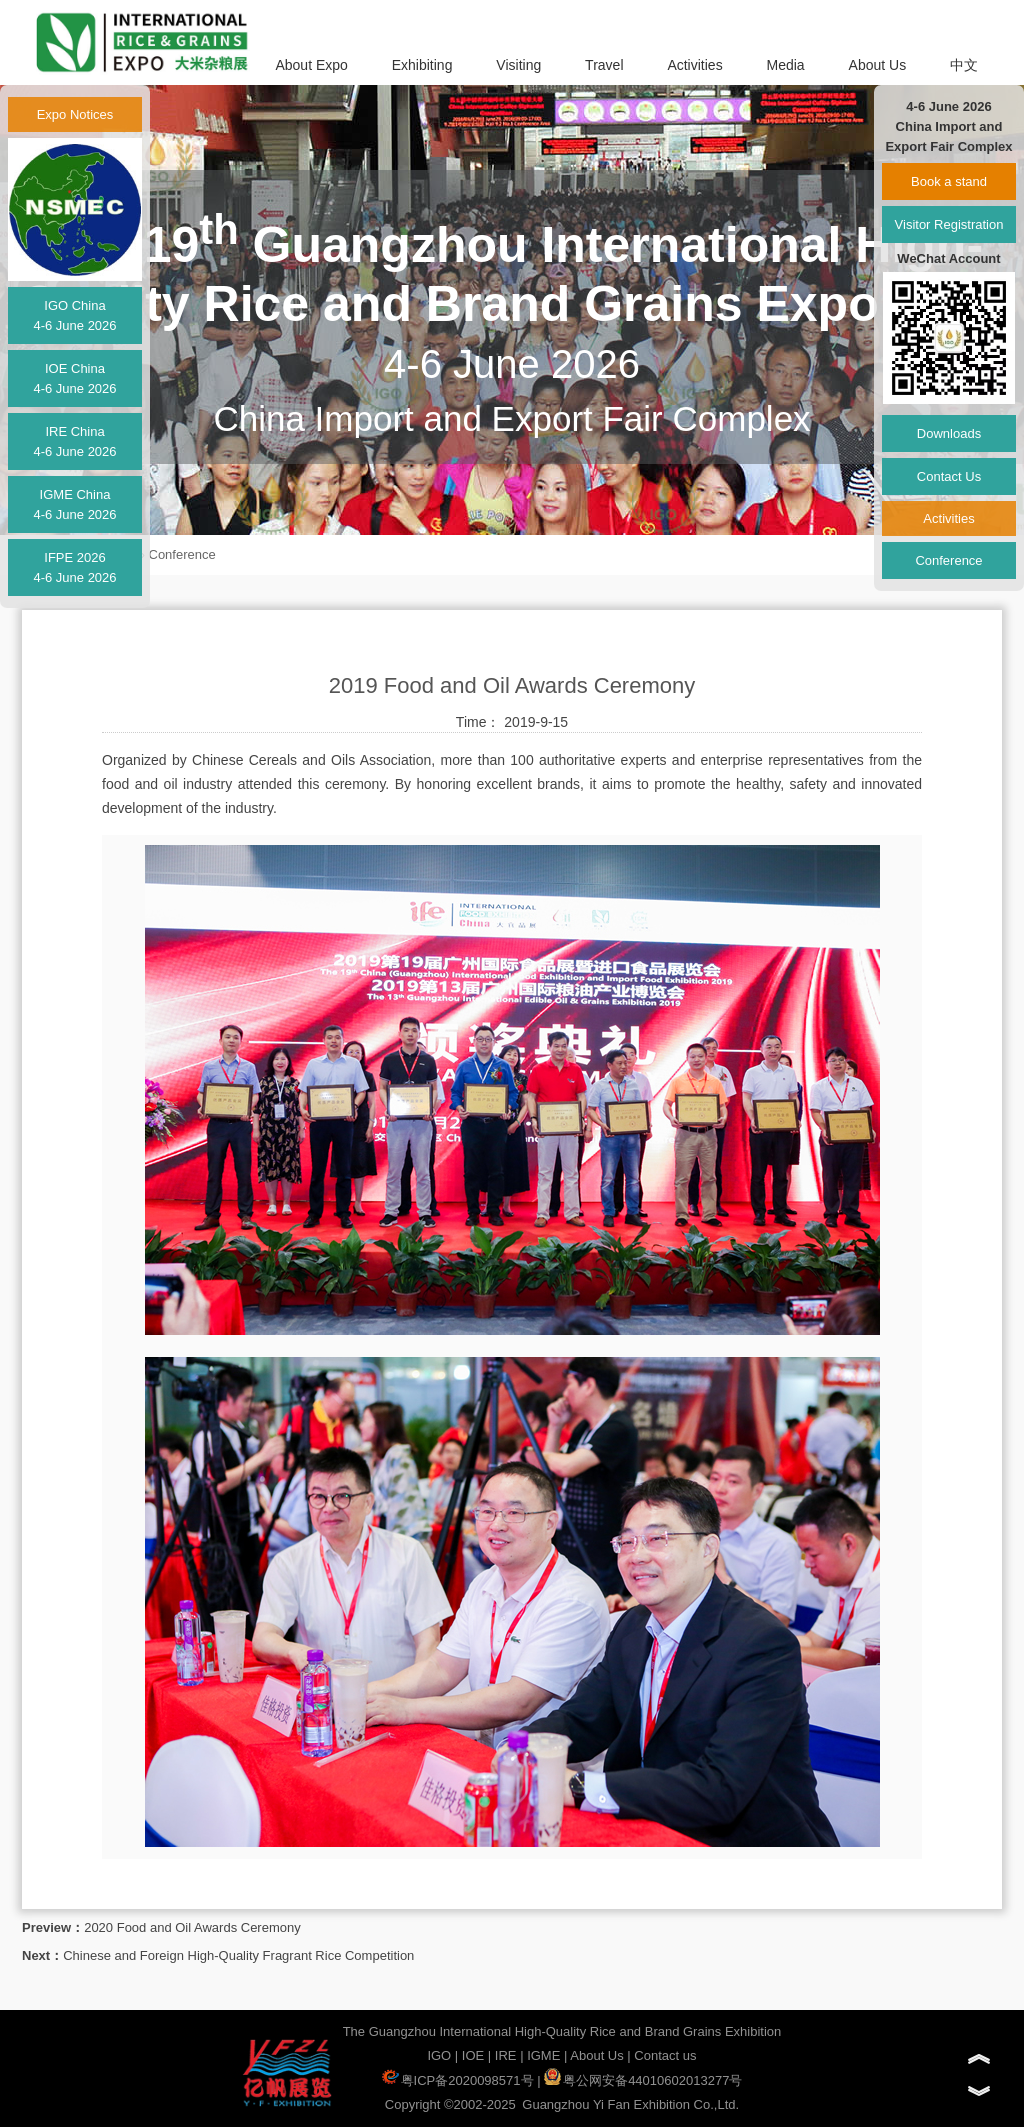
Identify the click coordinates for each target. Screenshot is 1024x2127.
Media (786, 65)
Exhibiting (422, 65)
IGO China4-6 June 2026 (74, 315)
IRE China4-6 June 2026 (74, 441)
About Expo (311, 65)
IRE (506, 2055)
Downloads (949, 433)
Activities (694, 65)
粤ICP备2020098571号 (458, 2080)
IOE (473, 2055)
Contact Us (949, 476)
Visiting (518, 65)
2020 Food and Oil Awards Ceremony (192, 1927)
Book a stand (949, 181)
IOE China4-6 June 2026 (74, 378)
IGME (543, 2055)
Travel (604, 65)
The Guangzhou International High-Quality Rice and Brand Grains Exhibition (562, 2031)
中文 (964, 65)
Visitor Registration (949, 224)
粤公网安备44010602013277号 (643, 2080)
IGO (439, 2055)
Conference (182, 554)
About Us (878, 65)
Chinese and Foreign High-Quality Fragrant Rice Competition (238, 1955)
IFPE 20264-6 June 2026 (74, 567)
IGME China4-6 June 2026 (74, 504)
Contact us (665, 2055)
